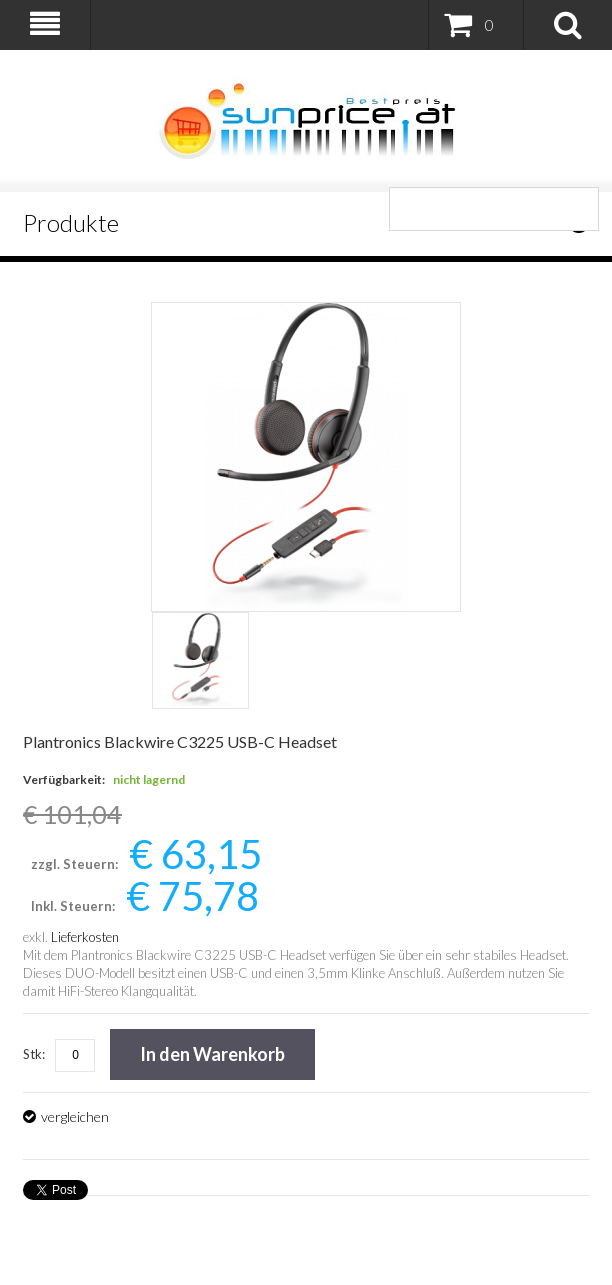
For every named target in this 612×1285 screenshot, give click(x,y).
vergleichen (75, 1116)
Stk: (34, 1054)
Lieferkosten (85, 937)
